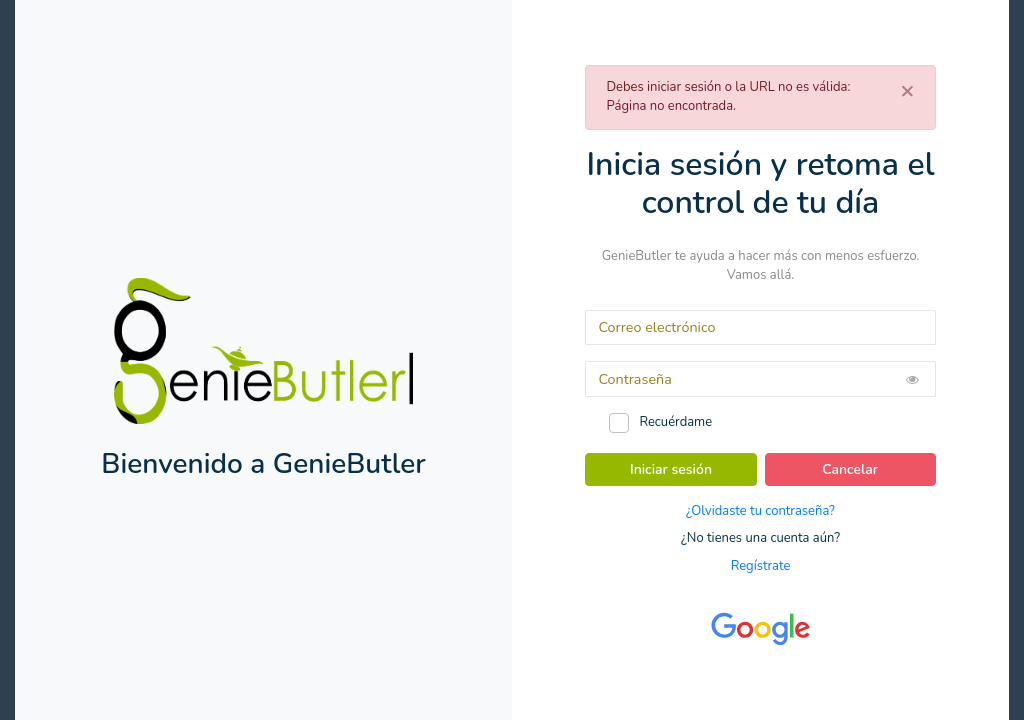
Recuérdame (675, 422)
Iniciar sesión (671, 469)
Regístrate (761, 566)
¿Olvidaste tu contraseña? (760, 511)
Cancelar (850, 469)
